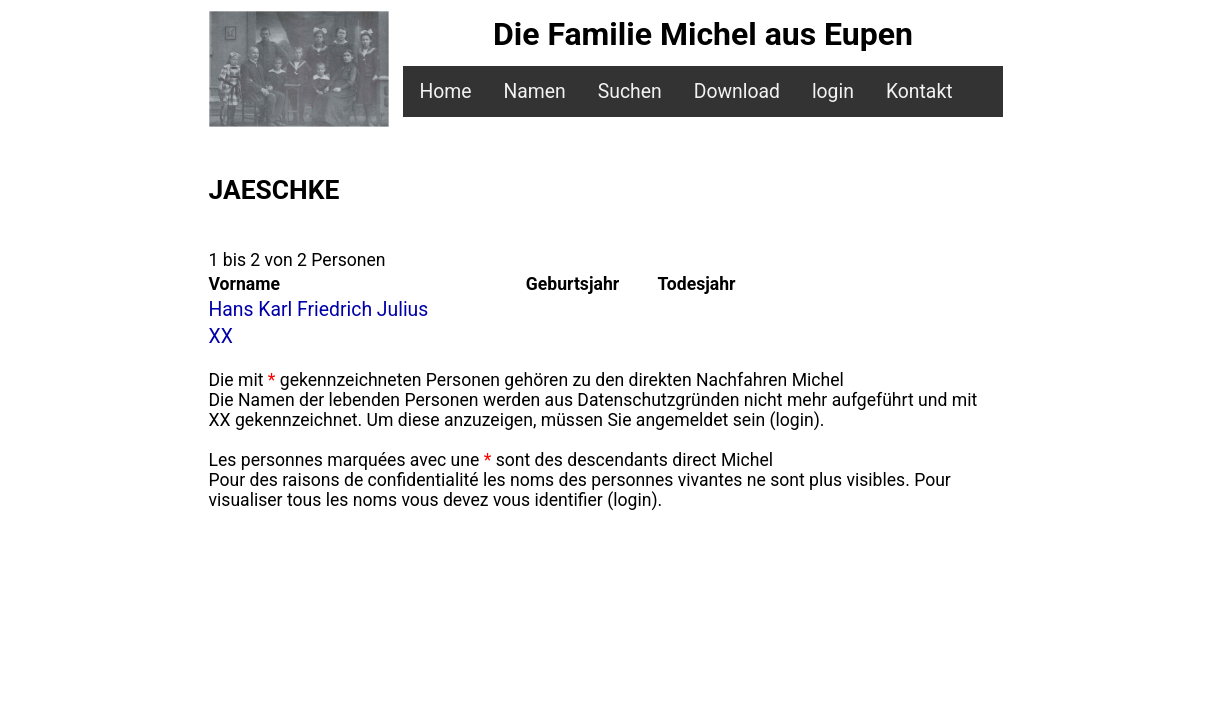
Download (737, 91)
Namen (534, 91)
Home (445, 91)
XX (221, 336)
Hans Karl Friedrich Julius (319, 309)
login (833, 91)
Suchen (630, 91)
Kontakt (919, 91)
